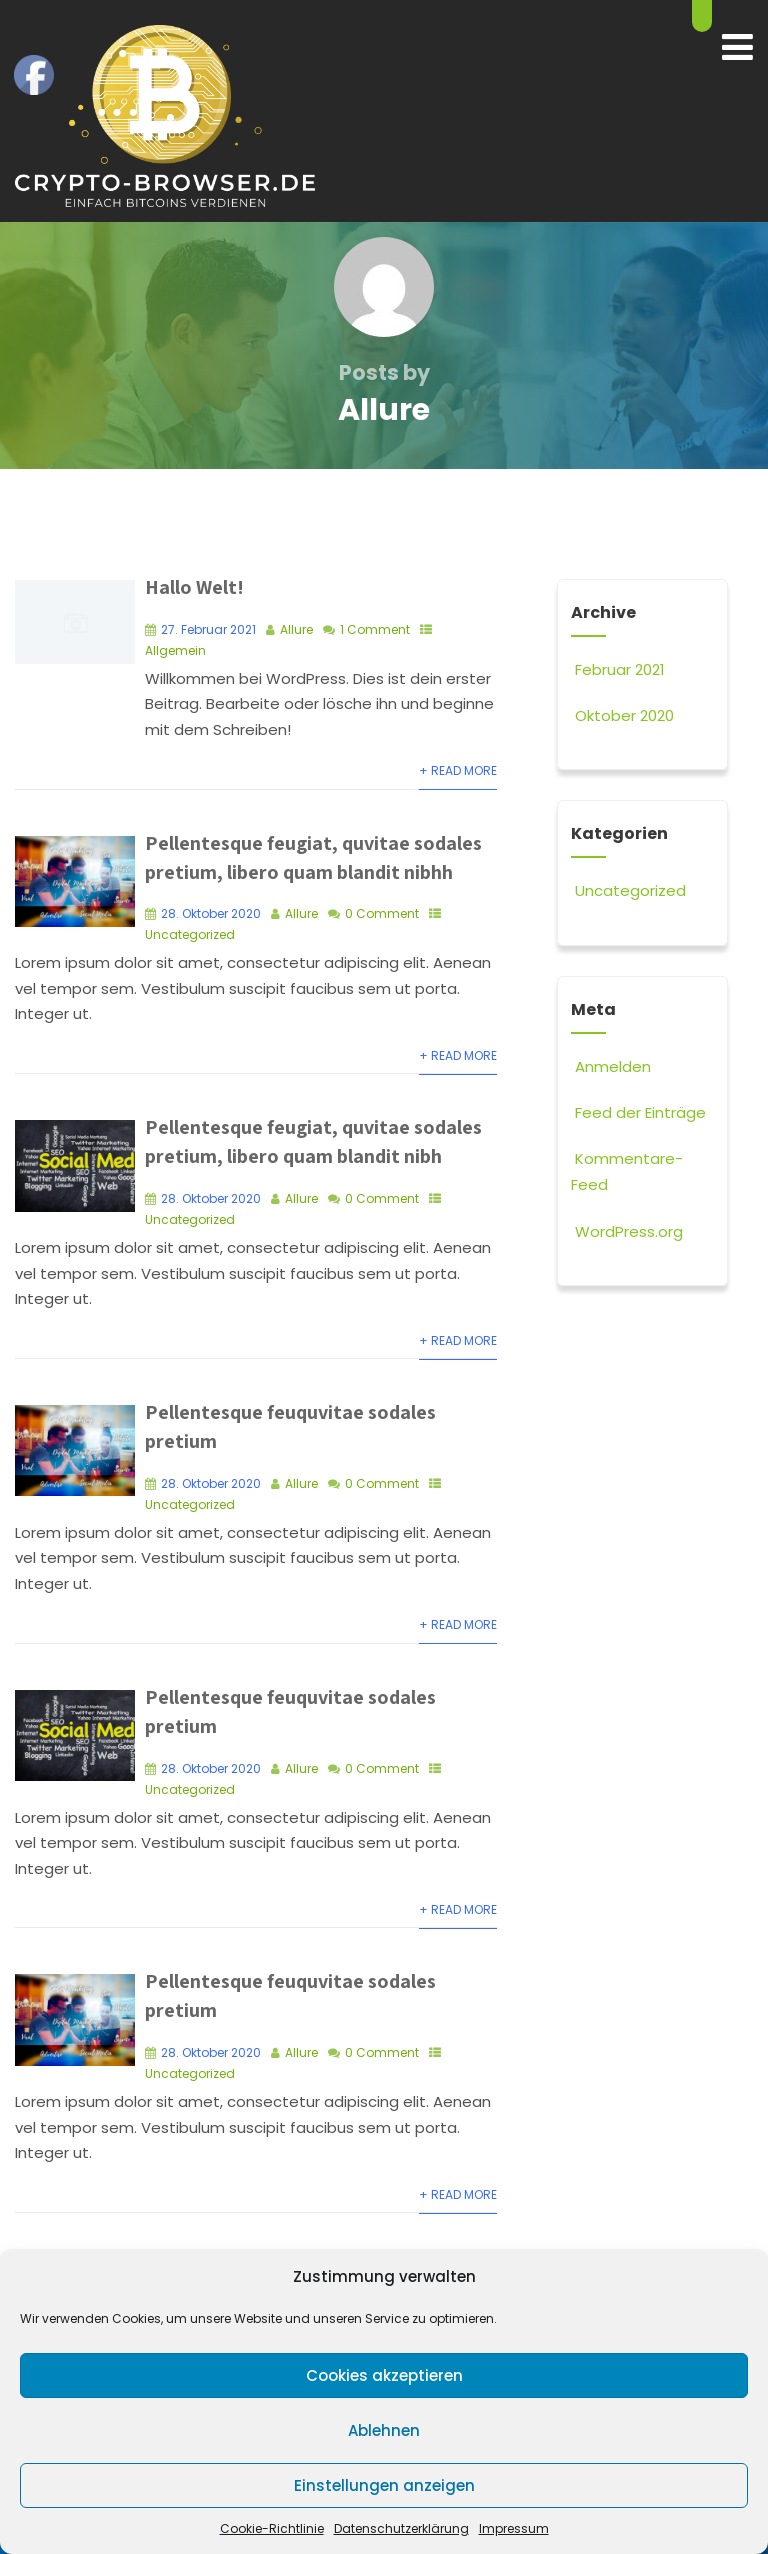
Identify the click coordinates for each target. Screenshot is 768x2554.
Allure (296, 628)
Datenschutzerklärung (401, 2528)
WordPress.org (627, 1231)
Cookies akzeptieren (384, 2375)
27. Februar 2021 (208, 628)
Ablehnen (384, 2430)
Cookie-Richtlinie (272, 2528)
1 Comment (375, 628)
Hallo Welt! (194, 587)
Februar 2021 (620, 669)
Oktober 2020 (624, 715)
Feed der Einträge (638, 1112)
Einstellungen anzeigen (384, 2485)
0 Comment (382, 912)
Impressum (514, 2528)
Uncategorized (190, 933)
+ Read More (458, 770)
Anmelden (611, 1066)
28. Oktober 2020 (211, 912)
